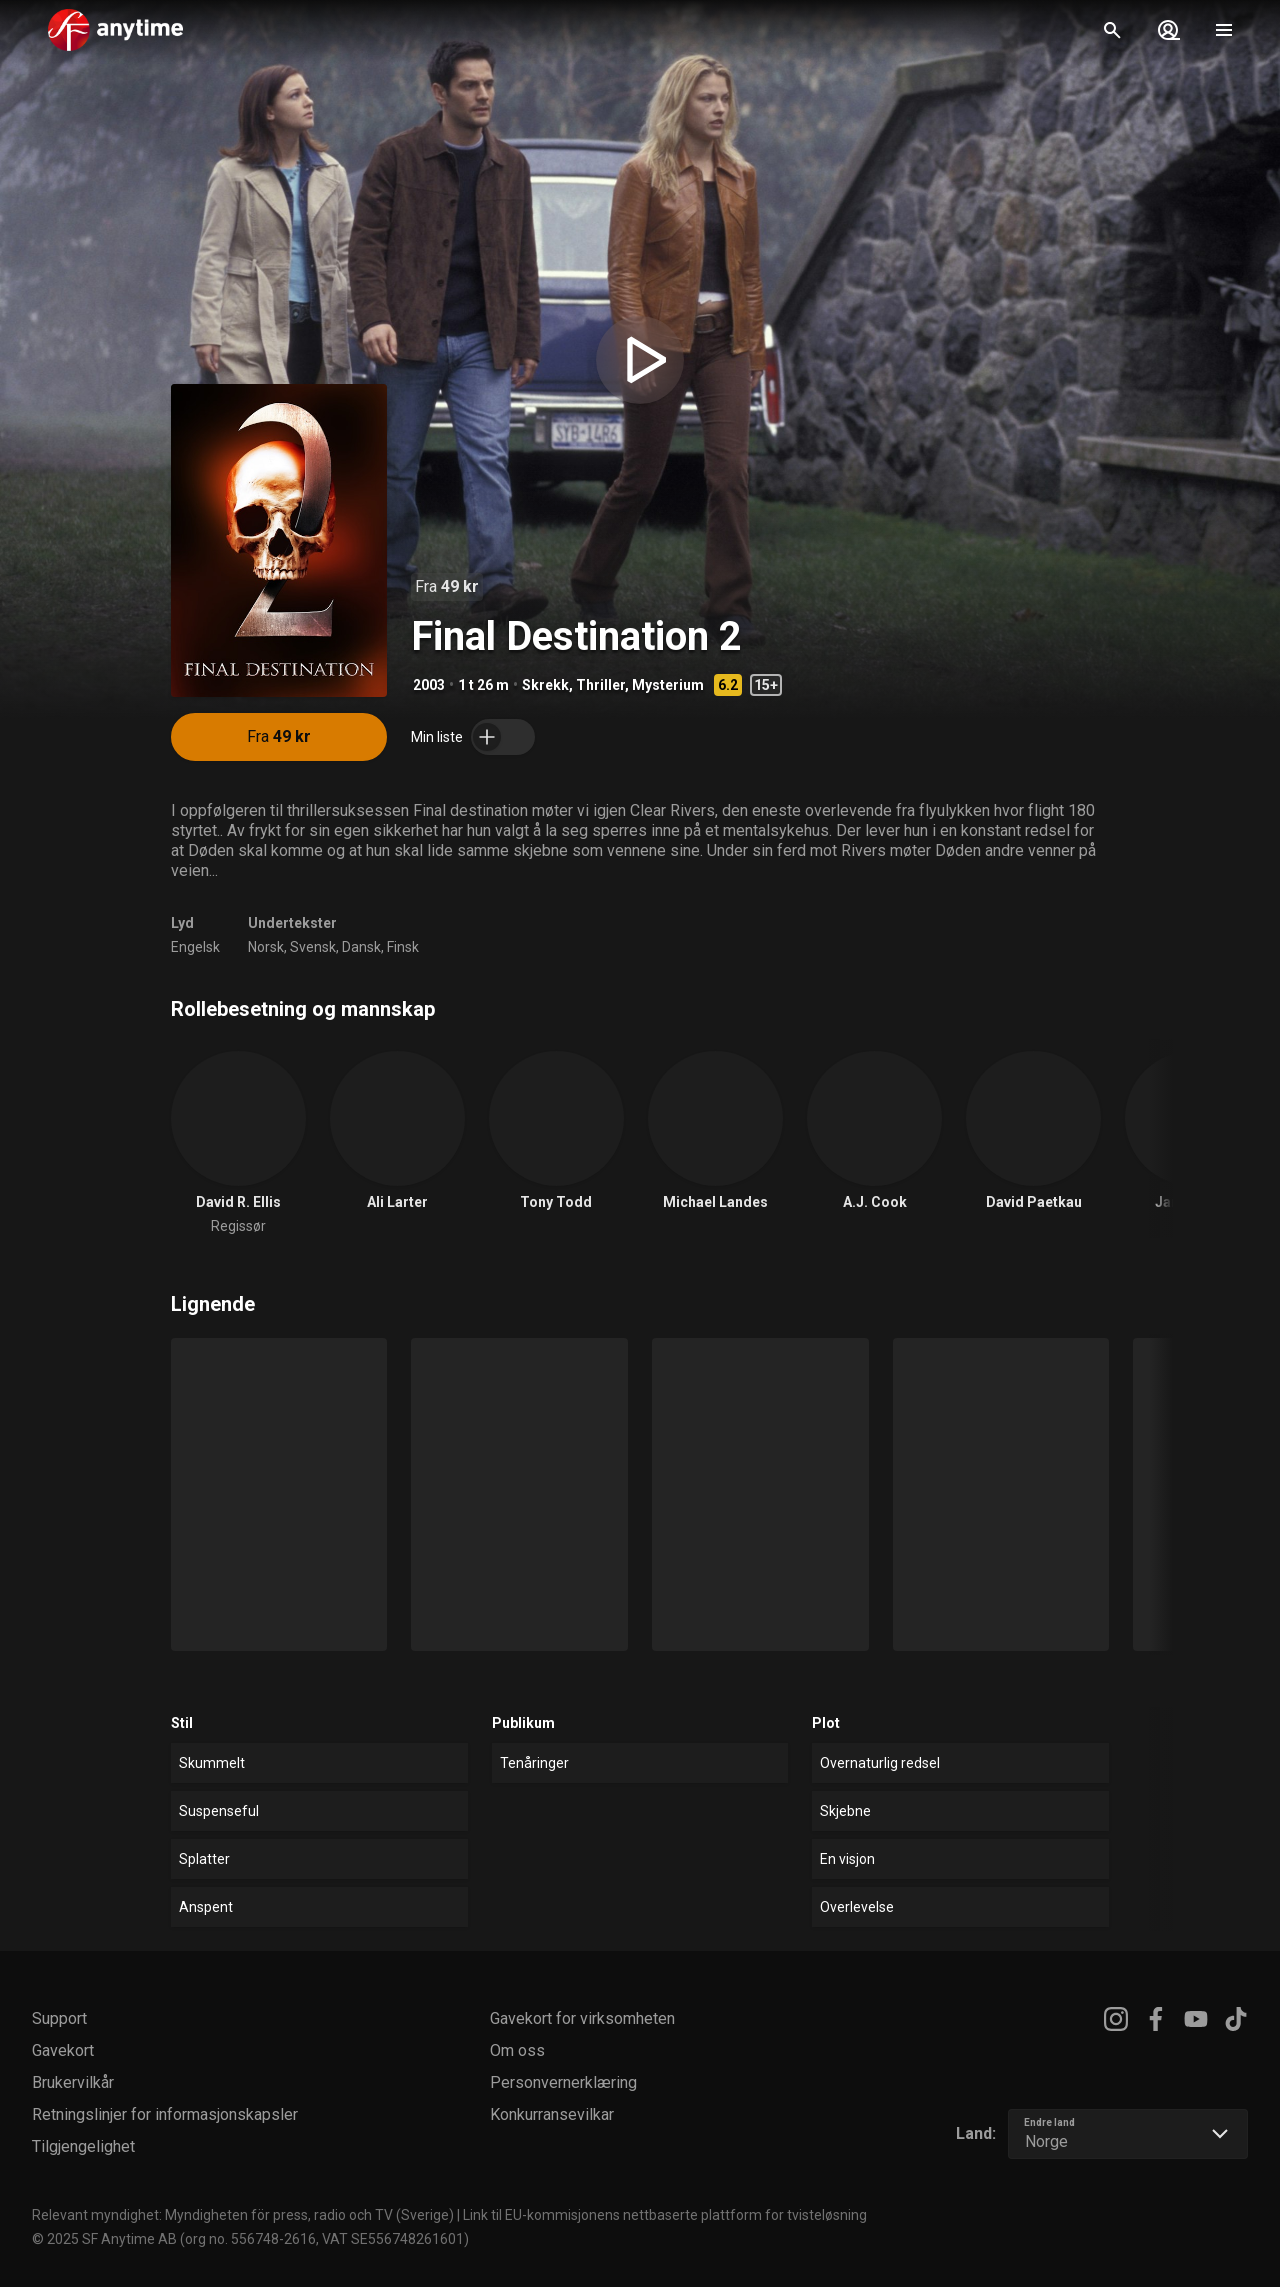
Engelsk (195, 947)
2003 (429, 685)
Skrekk (545, 685)
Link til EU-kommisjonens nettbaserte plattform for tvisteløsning (665, 2215)
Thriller (600, 685)
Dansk (361, 947)
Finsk (403, 947)
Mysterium (668, 685)
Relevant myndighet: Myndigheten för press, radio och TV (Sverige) (243, 2215)
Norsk (266, 947)
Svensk (313, 947)
